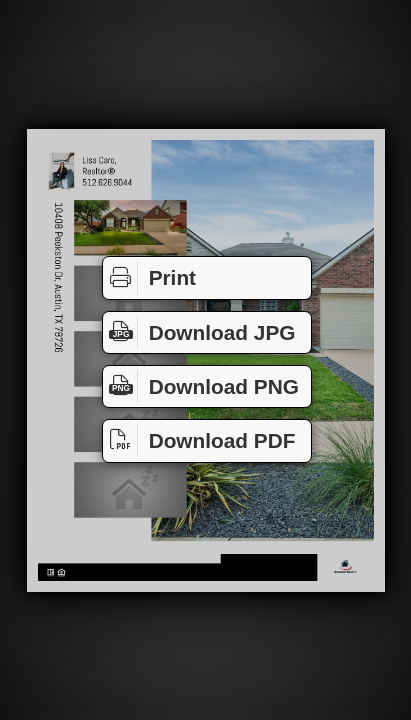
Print (149, 278)
